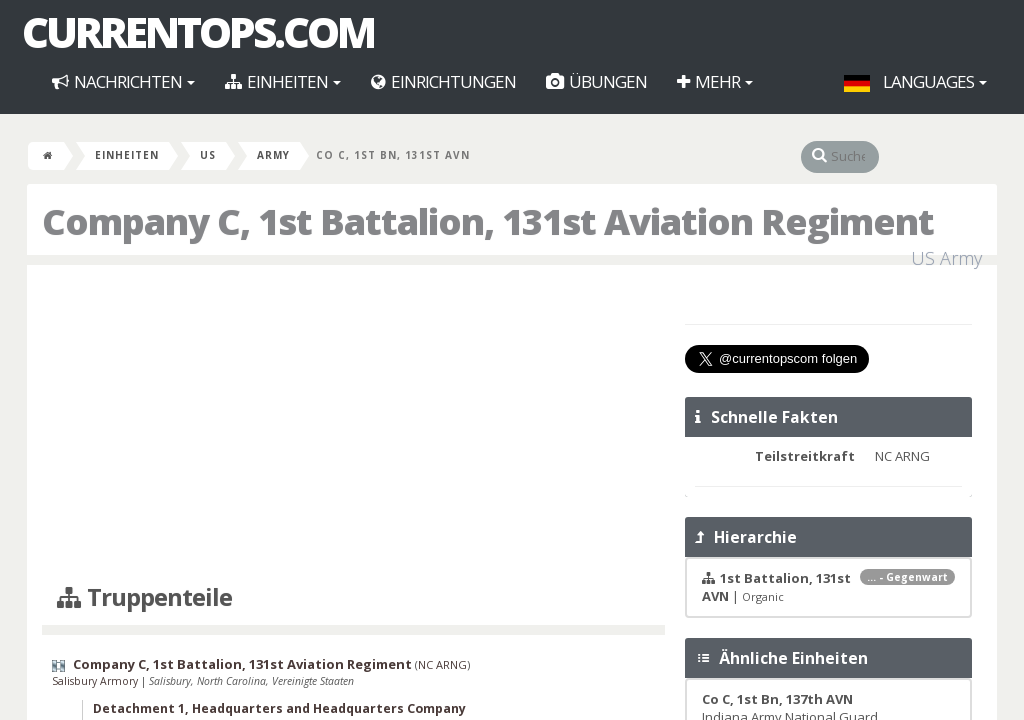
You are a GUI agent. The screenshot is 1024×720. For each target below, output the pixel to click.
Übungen (596, 81)
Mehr (715, 81)
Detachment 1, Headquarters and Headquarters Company (279, 708)
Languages (915, 81)
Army (273, 155)
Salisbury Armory (96, 681)
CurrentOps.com (198, 32)
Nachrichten (123, 81)
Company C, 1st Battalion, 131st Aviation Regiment (242, 664)
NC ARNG (442, 664)
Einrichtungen (443, 81)
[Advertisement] (353, 425)
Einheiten (283, 81)
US (208, 155)
